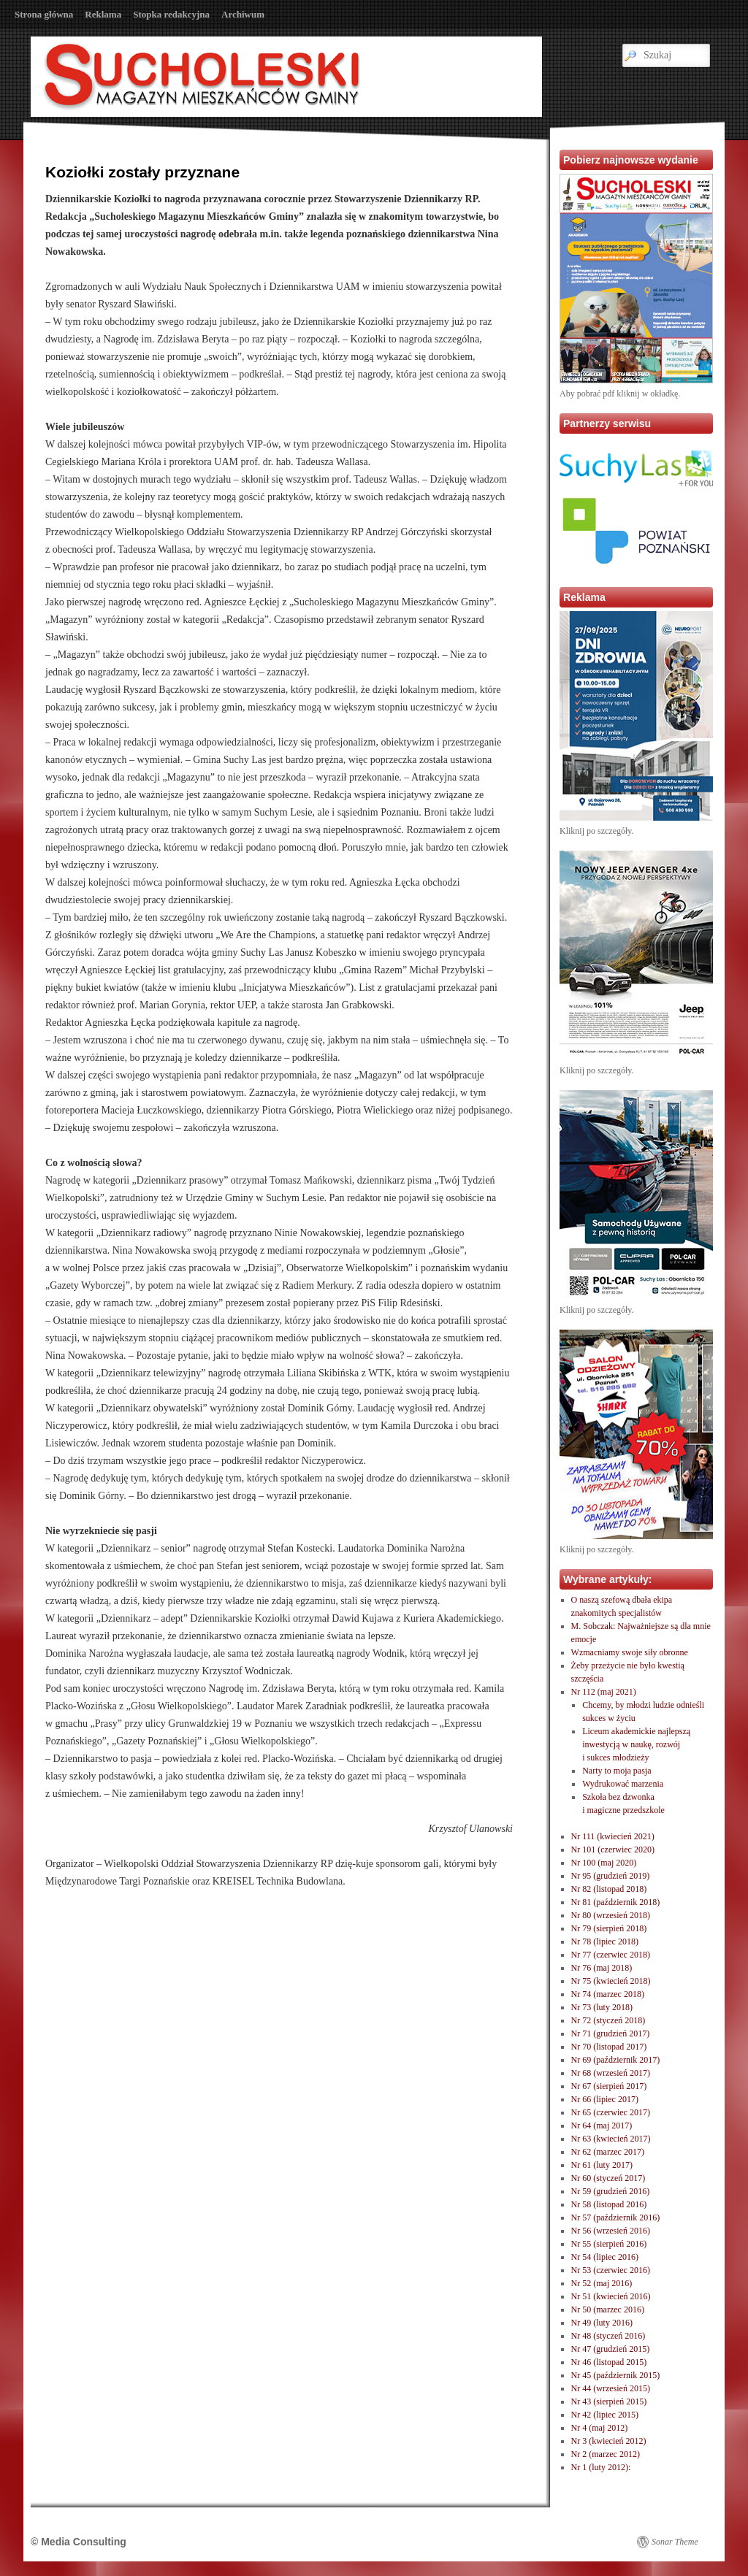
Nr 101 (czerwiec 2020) (612, 1849)
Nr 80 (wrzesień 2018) (610, 1915)
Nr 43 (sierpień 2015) (609, 2401)
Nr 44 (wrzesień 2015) (610, 2388)
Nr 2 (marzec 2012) (605, 2454)
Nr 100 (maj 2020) (604, 1863)
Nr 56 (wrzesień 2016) (610, 2231)
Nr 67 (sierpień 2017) (609, 2086)
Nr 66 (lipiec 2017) (604, 2099)
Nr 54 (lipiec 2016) (604, 2257)
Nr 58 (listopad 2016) (609, 2204)
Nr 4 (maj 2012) (599, 2428)
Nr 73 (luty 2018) (602, 2007)
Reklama (103, 14)
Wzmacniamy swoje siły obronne (629, 1652)
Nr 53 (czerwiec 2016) (610, 2270)
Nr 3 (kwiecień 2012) (608, 2441)
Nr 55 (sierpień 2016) (609, 2244)
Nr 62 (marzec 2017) (607, 2152)
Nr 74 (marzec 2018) (607, 1994)
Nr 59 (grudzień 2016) (610, 2191)
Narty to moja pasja (616, 1771)
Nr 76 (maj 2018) (602, 1968)
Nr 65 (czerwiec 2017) (610, 2112)
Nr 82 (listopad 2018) (609, 1889)
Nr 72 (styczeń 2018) (608, 2020)
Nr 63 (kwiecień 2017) (611, 2139)
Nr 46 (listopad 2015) (609, 2362)
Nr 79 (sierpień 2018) (609, 1928)
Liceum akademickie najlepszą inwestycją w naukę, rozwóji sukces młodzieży (636, 1744)
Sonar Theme (675, 2542)
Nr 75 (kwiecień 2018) (611, 1981)
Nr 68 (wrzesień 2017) (610, 2073)
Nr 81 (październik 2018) (615, 1902)
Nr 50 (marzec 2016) (607, 2309)
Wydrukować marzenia (622, 1784)
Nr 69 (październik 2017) (615, 2060)
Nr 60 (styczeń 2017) (608, 2178)
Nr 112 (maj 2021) (603, 1692)
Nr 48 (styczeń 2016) (608, 2336)
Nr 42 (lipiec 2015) (604, 2415)
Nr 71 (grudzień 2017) (610, 2033)
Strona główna (44, 14)
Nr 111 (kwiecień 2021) (612, 1836)
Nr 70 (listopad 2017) (609, 2047)
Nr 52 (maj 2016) (602, 2283)
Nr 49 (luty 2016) (602, 2323)
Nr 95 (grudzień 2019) (610, 1876)
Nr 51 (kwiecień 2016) (611, 2296)
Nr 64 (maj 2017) (602, 2125)
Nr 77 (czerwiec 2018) (610, 1955)
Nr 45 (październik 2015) (615, 2375)
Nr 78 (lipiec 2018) (604, 1941)
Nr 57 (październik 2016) (615, 2217)
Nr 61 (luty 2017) (602, 2165)
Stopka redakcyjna (171, 14)
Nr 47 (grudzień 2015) (610, 2349)
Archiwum (242, 14)
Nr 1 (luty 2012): (601, 2467)
